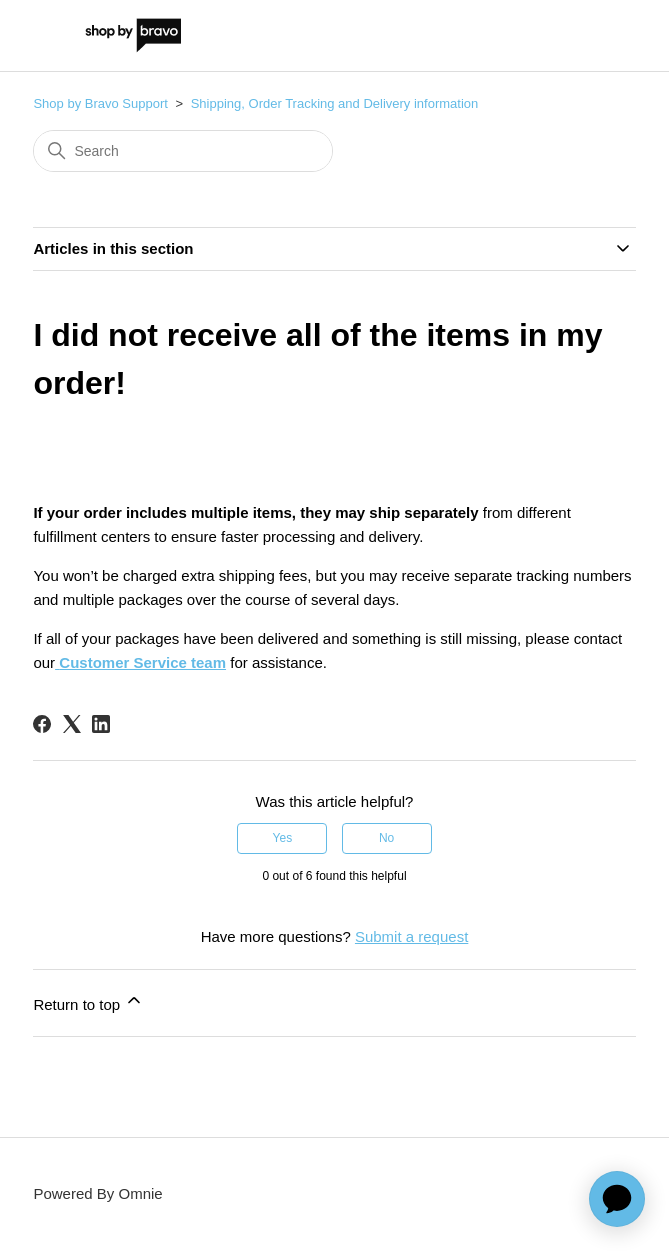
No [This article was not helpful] (386, 838)
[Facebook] (42, 724)
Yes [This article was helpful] (283, 838)
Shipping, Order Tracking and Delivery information (335, 103)
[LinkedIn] (101, 724)
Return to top (88, 1001)
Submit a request (411, 936)
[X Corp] (72, 724)
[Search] (183, 151)
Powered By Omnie (97, 1193)
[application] (617, 1199)
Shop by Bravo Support (100, 103)
